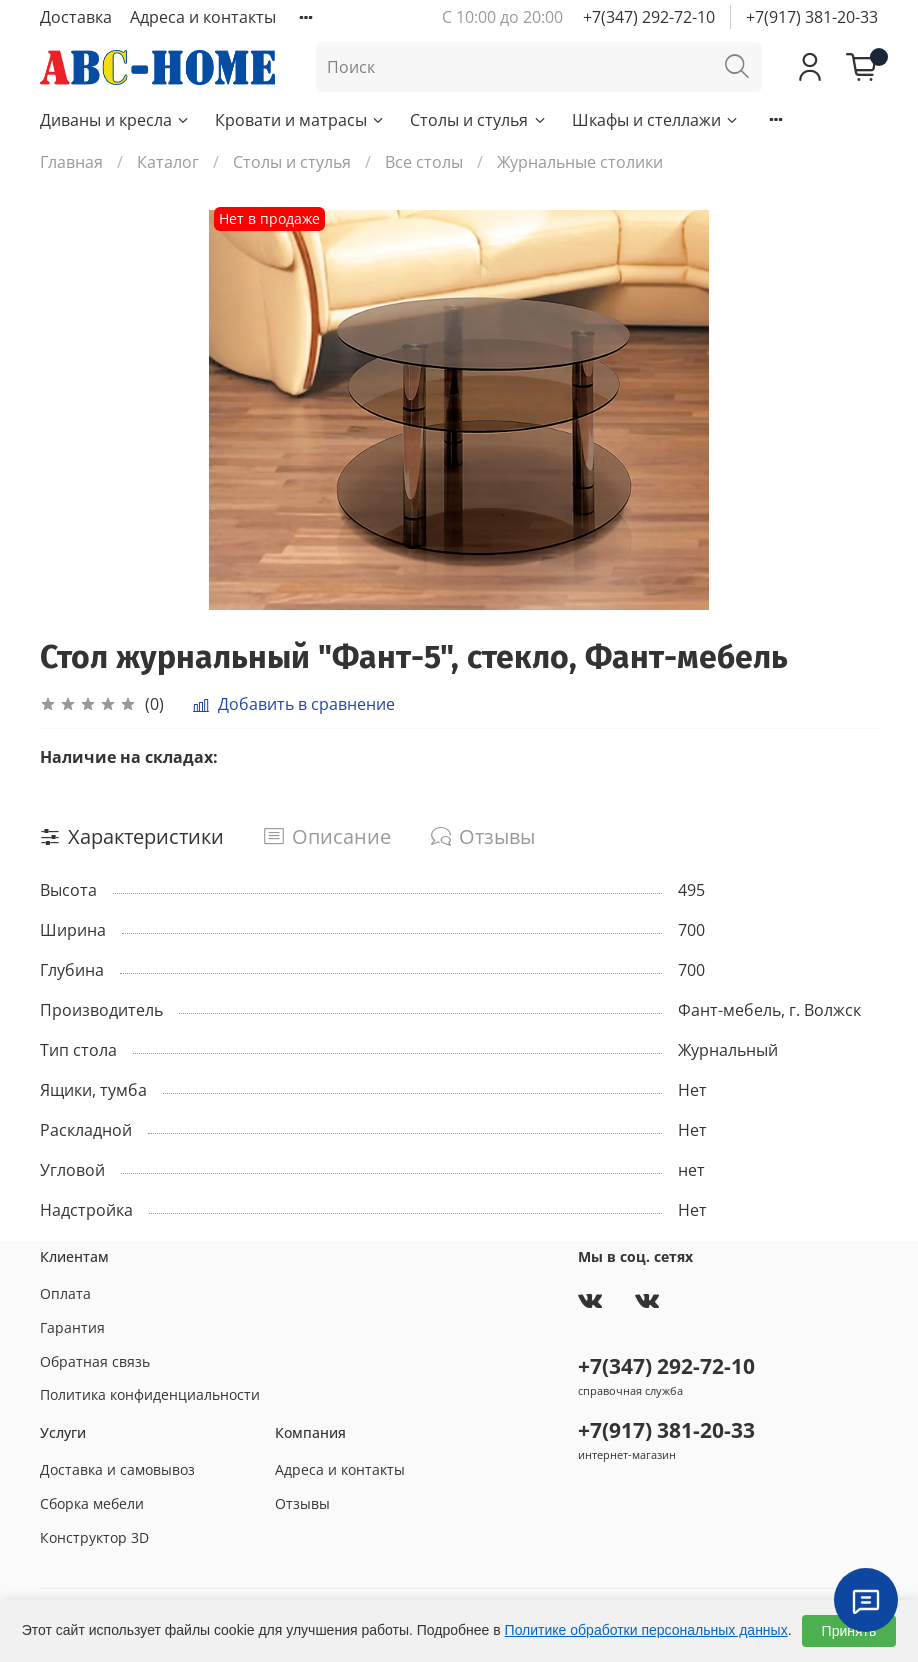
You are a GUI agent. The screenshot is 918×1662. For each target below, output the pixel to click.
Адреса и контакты (203, 17)
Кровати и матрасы (300, 120)
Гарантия (72, 1327)
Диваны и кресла (115, 120)
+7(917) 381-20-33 (812, 17)
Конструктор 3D (94, 1537)
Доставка (76, 17)
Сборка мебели (92, 1503)
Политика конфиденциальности (150, 1394)
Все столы (424, 162)
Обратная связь (95, 1361)
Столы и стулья (478, 120)
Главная (71, 162)
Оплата (65, 1293)
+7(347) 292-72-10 (649, 17)
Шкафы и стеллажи (656, 120)
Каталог (168, 162)
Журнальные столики (580, 162)
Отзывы (302, 1503)
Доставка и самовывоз (117, 1469)
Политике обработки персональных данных (646, 1630)
